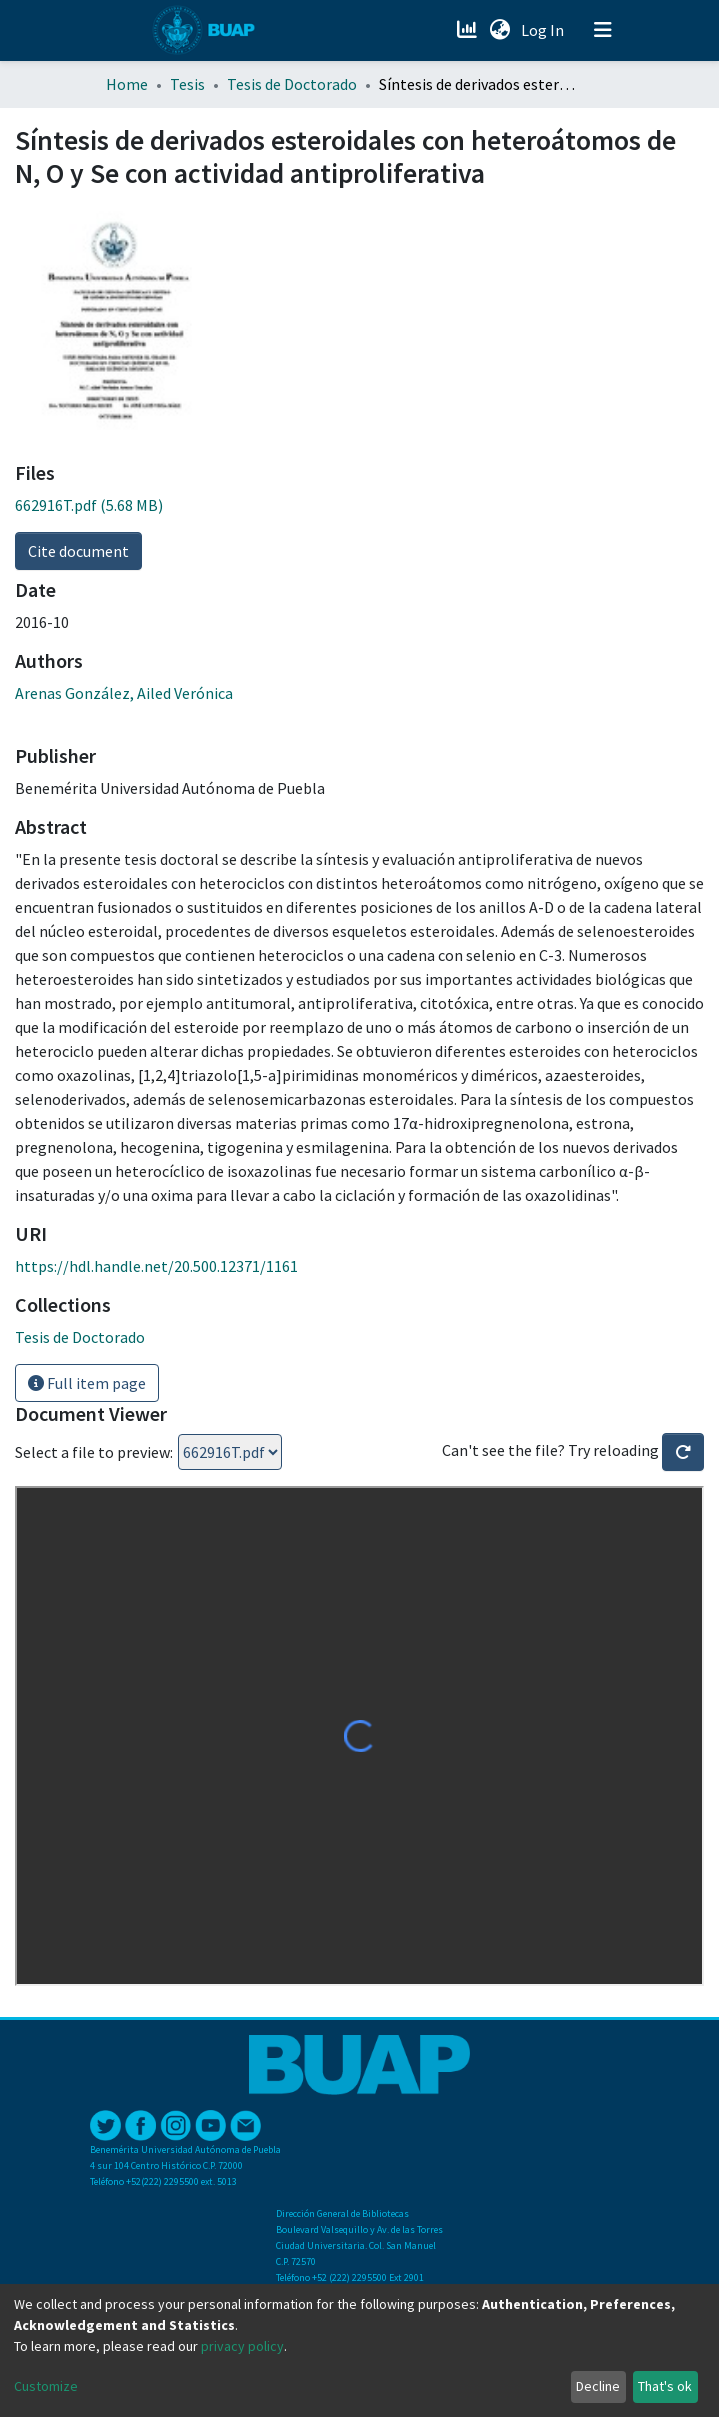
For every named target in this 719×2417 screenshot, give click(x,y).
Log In (544, 30)
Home (127, 84)
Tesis (187, 84)
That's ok (665, 2386)
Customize (46, 2386)
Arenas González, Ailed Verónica (124, 693)
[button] (500, 30)
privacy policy (242, 2346)
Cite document (78, 551)
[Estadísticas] (469, 30)
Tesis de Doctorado (292, 84)
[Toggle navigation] (603, 30)
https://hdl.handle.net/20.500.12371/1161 (156, 1266)
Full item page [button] (87, 1383)
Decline (598, 2386)
